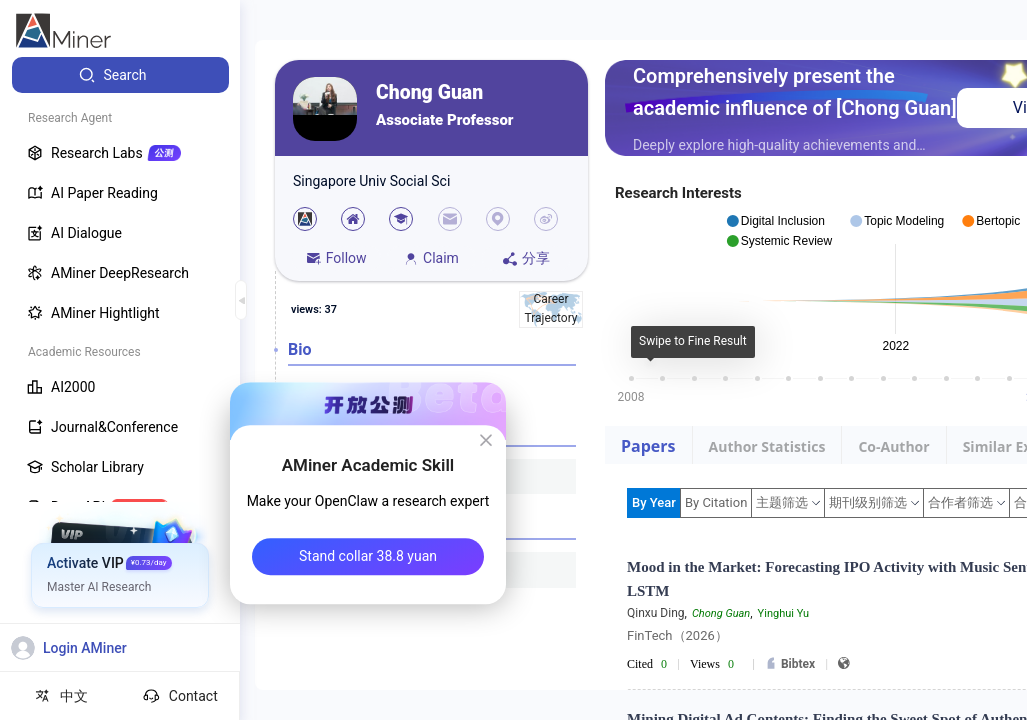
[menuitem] (120, 75)
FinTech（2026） (677, 635)
